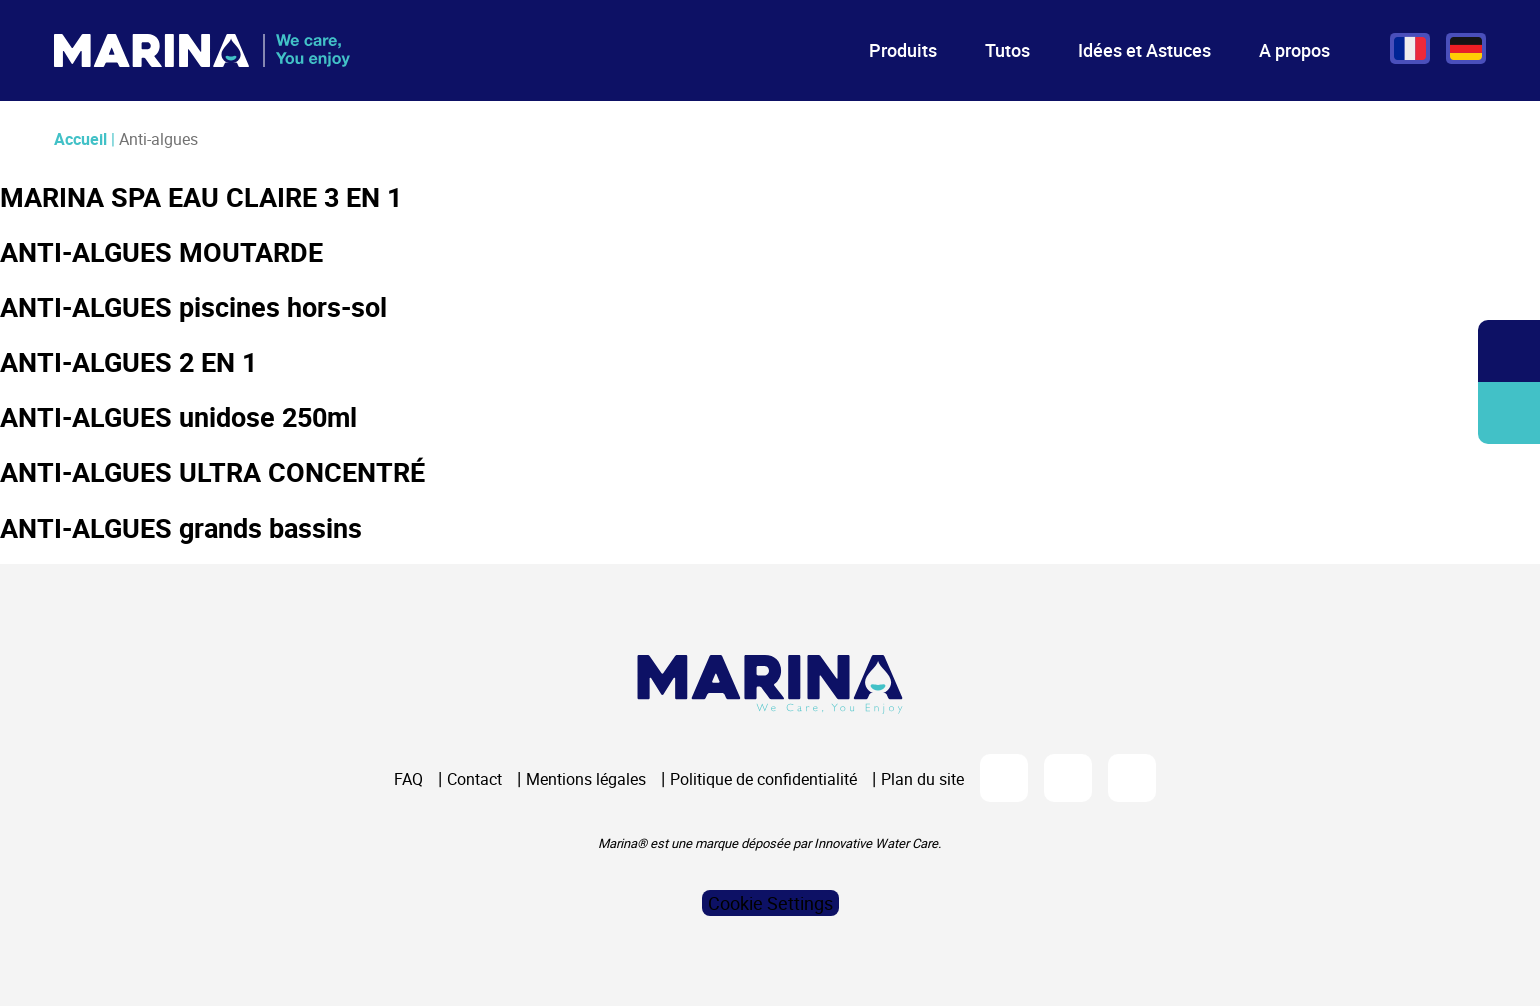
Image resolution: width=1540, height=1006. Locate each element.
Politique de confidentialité (763, 779)
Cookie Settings (770, 903)
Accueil (80, 139)
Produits (903, 50)
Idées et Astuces (1144, 50)
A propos (1294, 50)
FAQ (408, 779)
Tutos (1007, 50)
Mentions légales (586, 779)
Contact (474, 779)
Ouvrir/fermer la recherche (1509, 351)
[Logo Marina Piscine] (770, 684)
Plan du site (922, 779)
